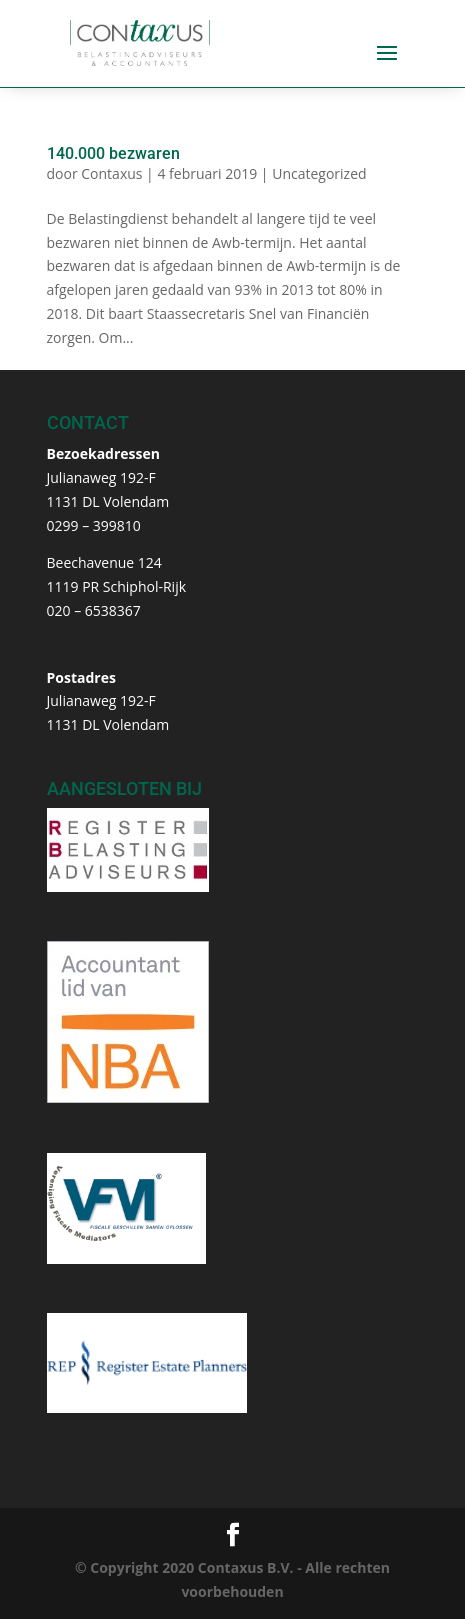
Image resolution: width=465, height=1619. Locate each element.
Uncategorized (319, 173)
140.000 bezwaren (113, 153)
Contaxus (111, 173)
